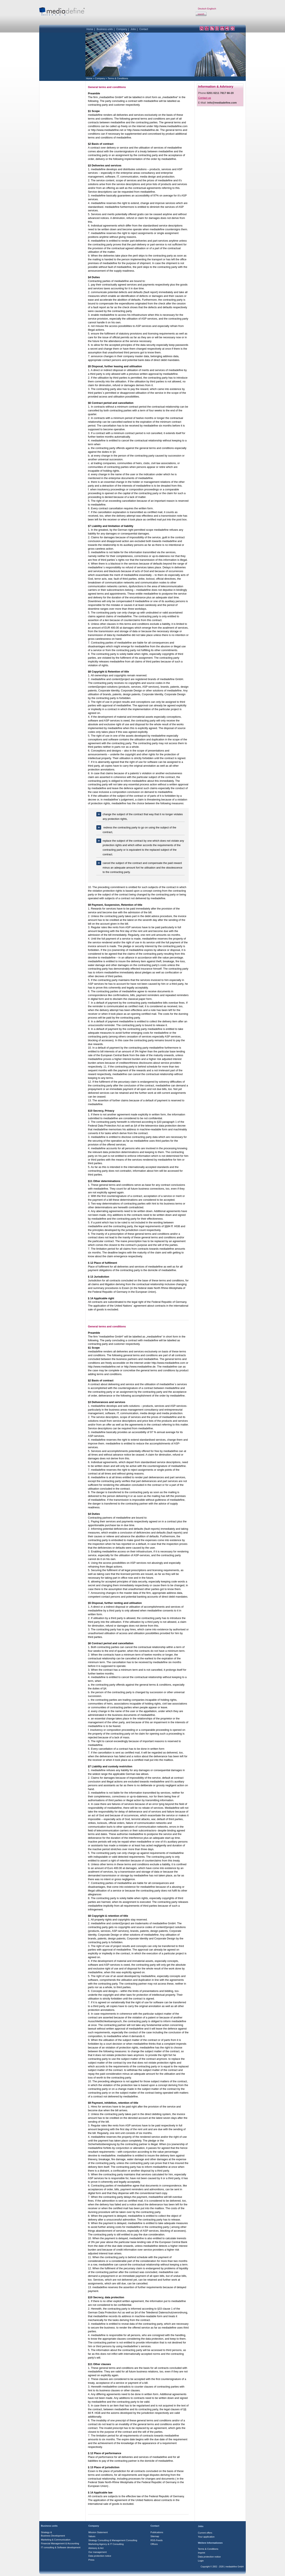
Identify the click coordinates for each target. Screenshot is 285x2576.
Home (89, 29)
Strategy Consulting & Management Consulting (112, 2540)
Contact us (204, 97)
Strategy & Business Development (53, 2534)
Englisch (211, 8)
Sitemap (154, 2536)
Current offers (205, 2532)
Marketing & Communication (56, 2539)
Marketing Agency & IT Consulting (106, 2544)
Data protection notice (99, 2556)
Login (201, 2560)
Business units (105, 29)
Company (121, 29)
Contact (143, 29)
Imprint (201, 2552)
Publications (156, 2532)
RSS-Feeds (156, 2540)
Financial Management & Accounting (60, 2543)
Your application (206, 2536)
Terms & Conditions (118, 78)
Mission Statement (98, 2532)
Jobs (133, 29)
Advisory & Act (95, 2548)
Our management (97, 2552)
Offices (154, 2544)
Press (91, 2560)
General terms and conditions (107, 87)
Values (91, 2536)
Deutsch (202, 8)
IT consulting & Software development (60, 2547)
